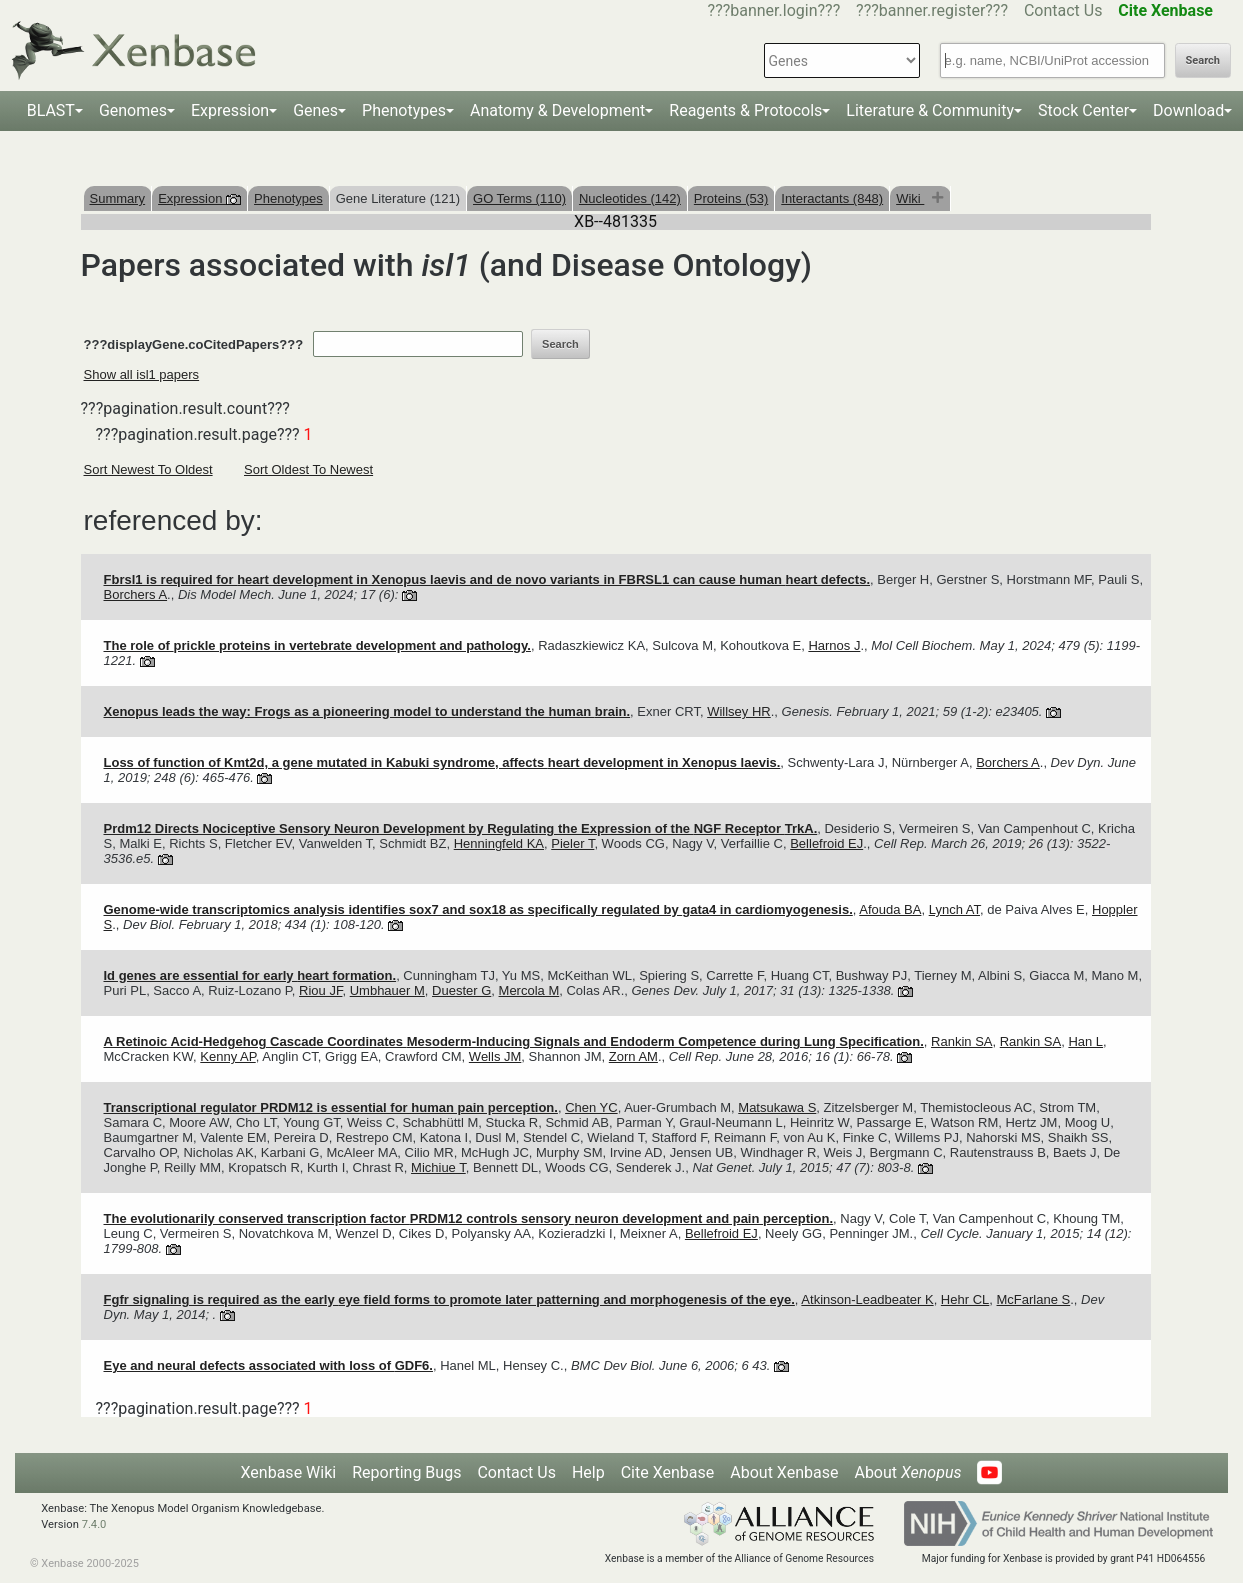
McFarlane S (1034, 1299)
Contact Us (1063, 10)
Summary (118, 198)
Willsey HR (739, 711)
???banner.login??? (774, 10)
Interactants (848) (832, 198)
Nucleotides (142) (630, 198)
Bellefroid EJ (826, 843)
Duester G (461, 990)
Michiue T (438, 1167)
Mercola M (529, 990)
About (907, 1472)
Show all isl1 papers (142, 374)
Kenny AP (227, 1056)
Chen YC (591, 1107)
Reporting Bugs (406, 1472)
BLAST (51, 110)
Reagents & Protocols (745, 110)
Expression (230, 110)
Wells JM (495, 1056)
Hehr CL (965, 1299)
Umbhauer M (387, 990)
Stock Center (1083, 110)
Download (1188, 110)
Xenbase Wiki (289, 1472)
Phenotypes (404, 110)
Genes (315, 110)
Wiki (910, 198)
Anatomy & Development (557, 110)
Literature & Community (930, 110)
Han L (1085, 1041)
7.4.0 (94, 1524)
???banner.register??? (932, 10)
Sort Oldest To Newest (308, 469)
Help (588, 1472)
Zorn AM (633, 1056)
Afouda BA (890, 909)
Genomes (133, 110)
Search (1203, 60)
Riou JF (320, 990)
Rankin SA (961, 1041)
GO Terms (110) (519, 198)
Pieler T (572, 843)
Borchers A (136, 594)
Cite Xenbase (668, 1472)
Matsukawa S (777, 1107)
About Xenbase (784, 1472)
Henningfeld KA (499, 843)
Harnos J (834, 645)
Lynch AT (954, 909)
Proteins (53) (731, 198)
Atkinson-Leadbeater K (867, 1299)
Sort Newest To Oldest (148, 469)
